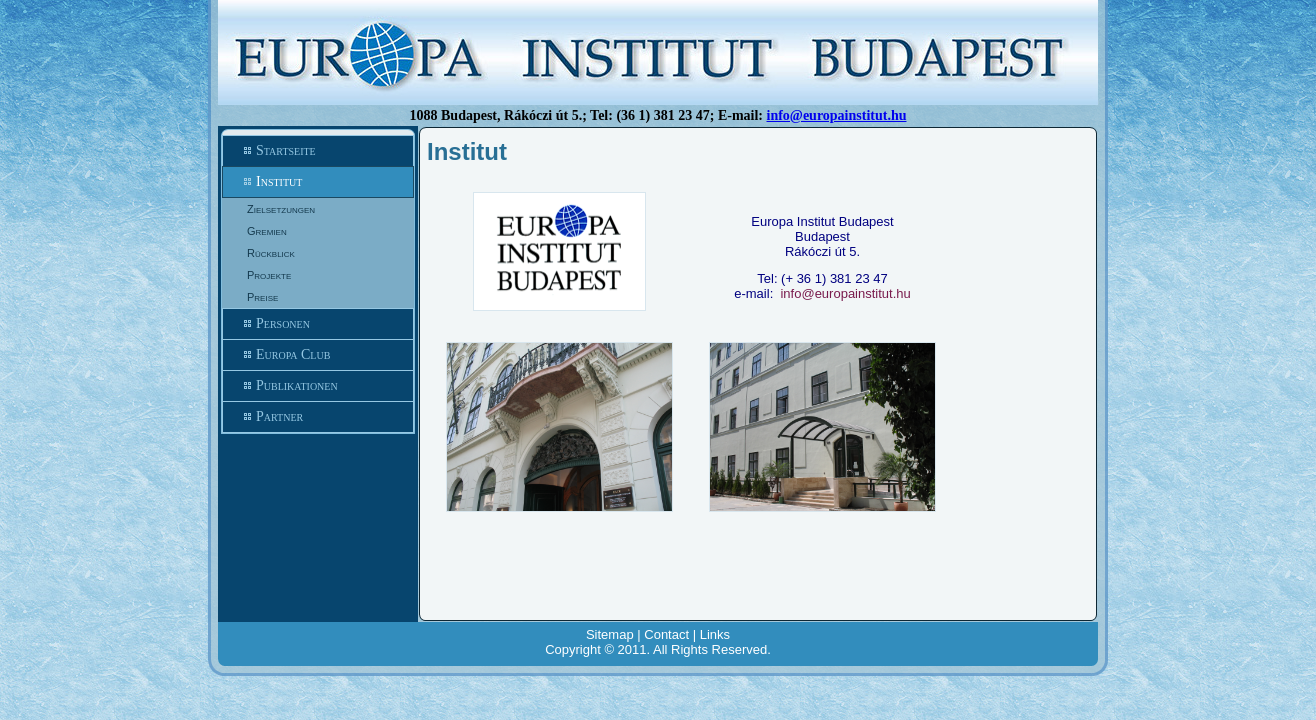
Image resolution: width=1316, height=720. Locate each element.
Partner (318, 417)
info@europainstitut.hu (837, 115)
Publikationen (318, 386)
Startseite (318, 151)
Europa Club (318, 355)
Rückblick (271, 253)
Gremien (267, 231)
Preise (262, 297)
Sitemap (610, 634)
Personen (318, 324)
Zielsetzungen (281, 209)
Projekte (269, 275)
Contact (666, 634)
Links (715, 634)
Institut (318, 182)
